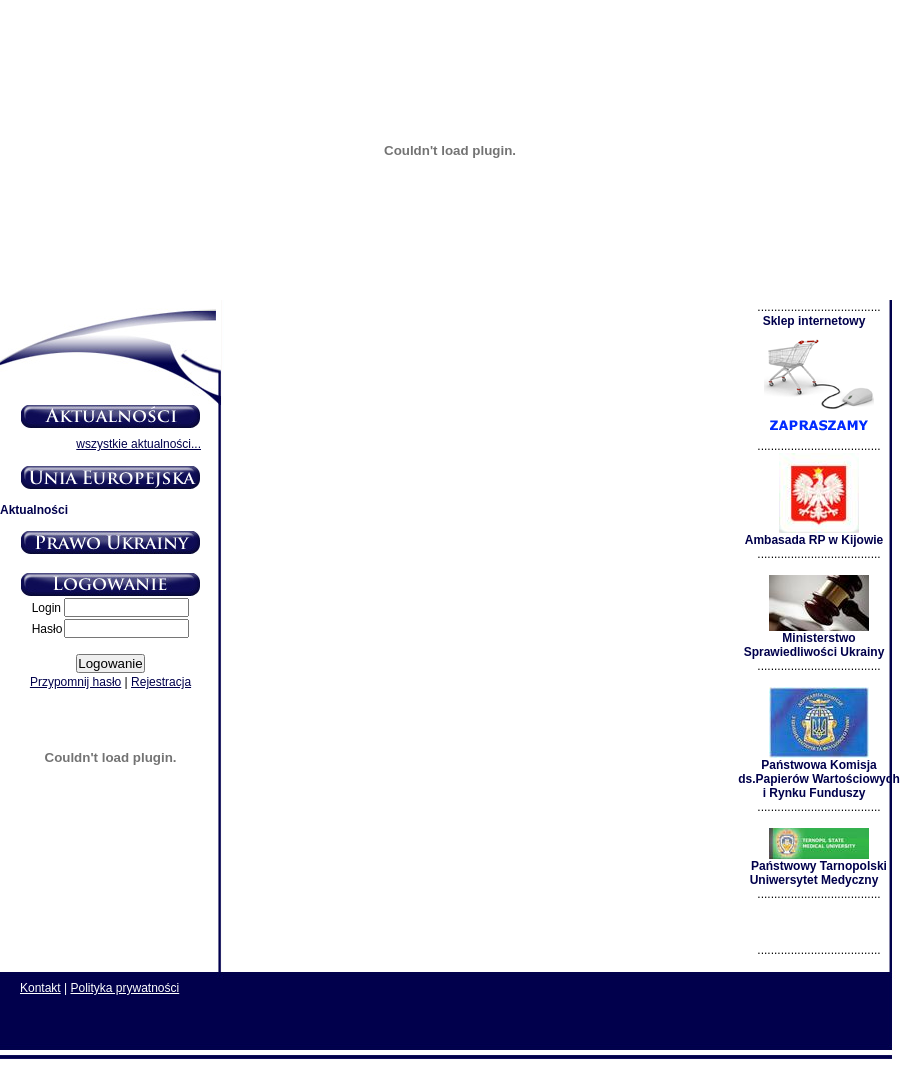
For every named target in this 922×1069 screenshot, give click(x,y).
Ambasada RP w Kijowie (814, 534)
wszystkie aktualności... (138, 444)
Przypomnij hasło (75, 682)
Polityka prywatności (125, 988)
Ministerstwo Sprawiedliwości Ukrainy (814, 639)
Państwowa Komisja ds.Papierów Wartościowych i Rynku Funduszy (819, 773)
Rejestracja (161, 682)
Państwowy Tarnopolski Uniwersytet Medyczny (818, 867)
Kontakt (40, 988)
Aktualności (34, 510)
